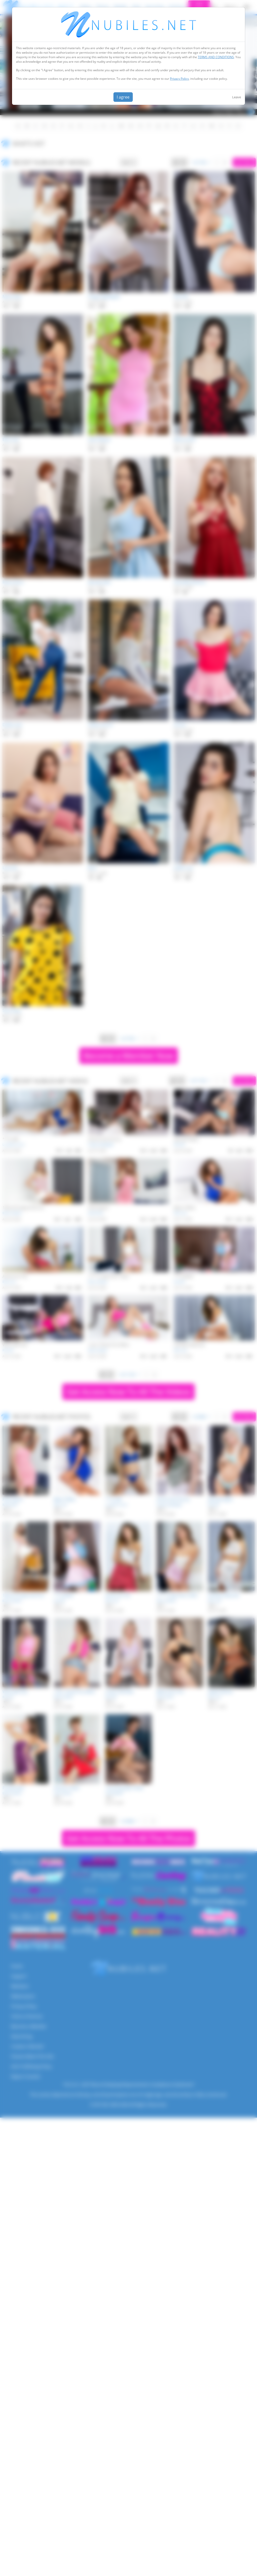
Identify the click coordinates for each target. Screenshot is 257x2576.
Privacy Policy (179, 78)
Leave (236, 97)
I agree (123, 97)
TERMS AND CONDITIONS (216, 57)
